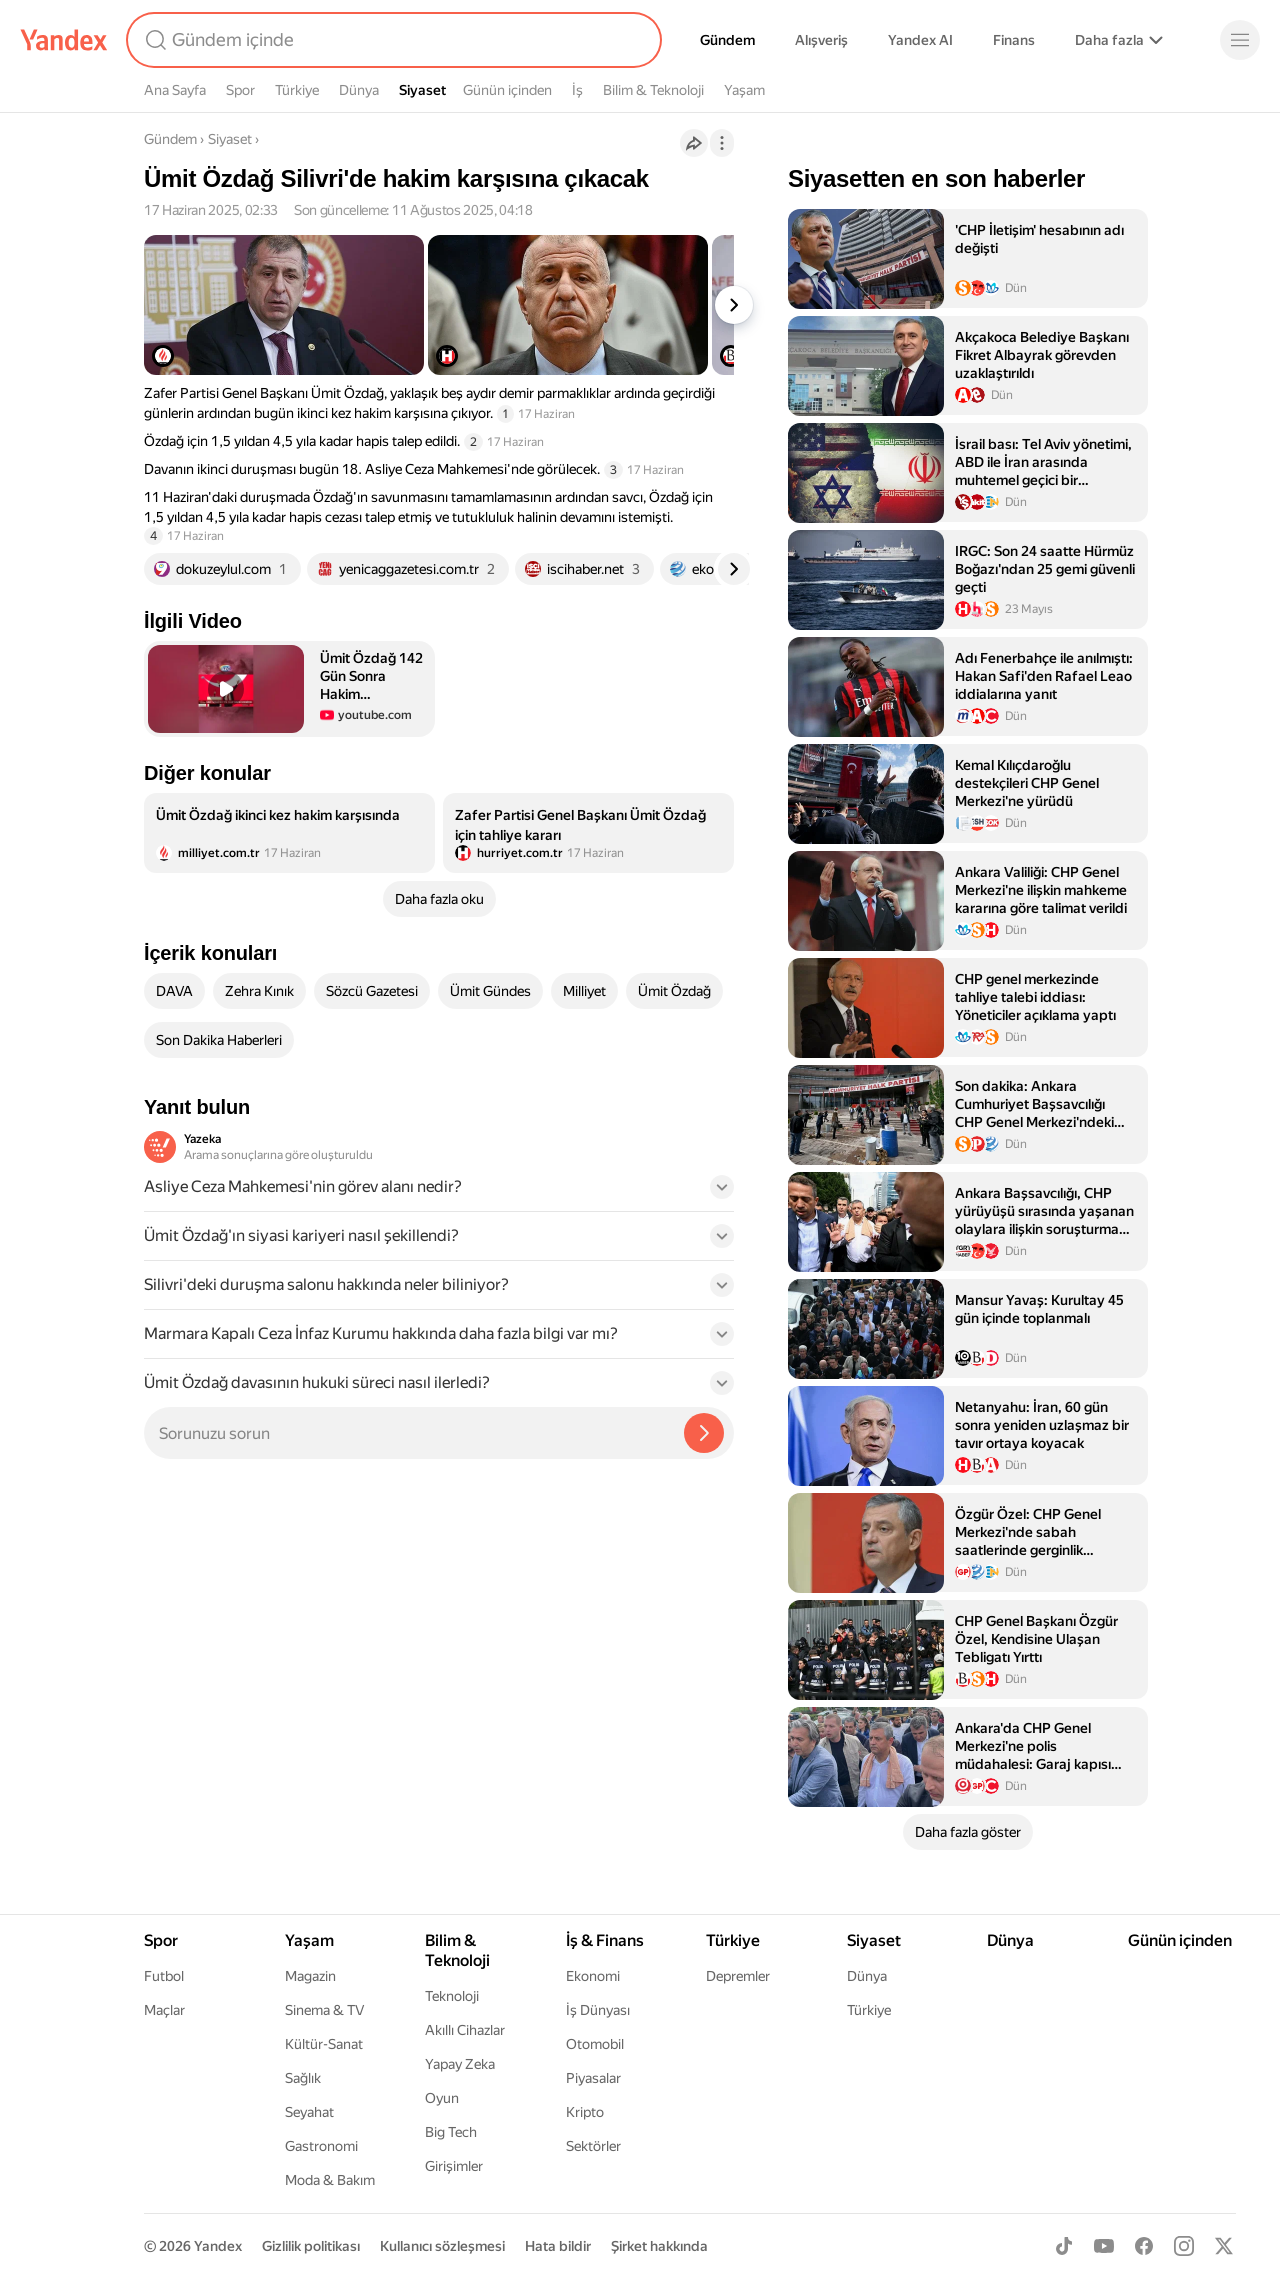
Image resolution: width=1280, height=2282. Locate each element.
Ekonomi (593, 1976)
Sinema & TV (324, 2010)
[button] (289, 689)
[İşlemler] (722, 143)
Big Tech (451, 2132)
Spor (240, 90)
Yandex (218, 2246)
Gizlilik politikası (311, 2246)
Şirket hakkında (659, 2246)
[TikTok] (1064, 2246)
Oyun (442, 2098)
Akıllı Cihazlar (465, 2030)
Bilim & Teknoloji (653, 90)
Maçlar (164, 2010)
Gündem (727, 40)
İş (577, 90)
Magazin (310, 1976)
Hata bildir (558, 2246)
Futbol (164, 1976)
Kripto (585, 2112)
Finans (1014, 40)
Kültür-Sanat (324, 2044)
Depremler (738, 1976)
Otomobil (595, 2044)
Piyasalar (593, 2078)
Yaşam (744, 90)
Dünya (359, 90)
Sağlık (303, 2078)
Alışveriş (821, 40)
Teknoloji (452, 1996)
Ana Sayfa (175, 90)
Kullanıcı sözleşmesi (442, 2246)
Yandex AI (920, 40)
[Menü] (1240, 40)
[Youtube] (1104, 2246)
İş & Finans (605, 1940)
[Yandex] (64, 40)
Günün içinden (507, 90)
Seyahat (309, 2112)
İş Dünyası (598, 2010)
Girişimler (454, 2166)
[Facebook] (1144, 2246)
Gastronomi (321, 2146)
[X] (1224, 2246)
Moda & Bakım (330, 2180)
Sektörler (593, 2146)
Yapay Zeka (460, 2064)
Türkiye (297, 90)
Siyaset (422, 90)
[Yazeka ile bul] (704, 1433)
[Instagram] (1184, 2246)
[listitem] (289, 833)
